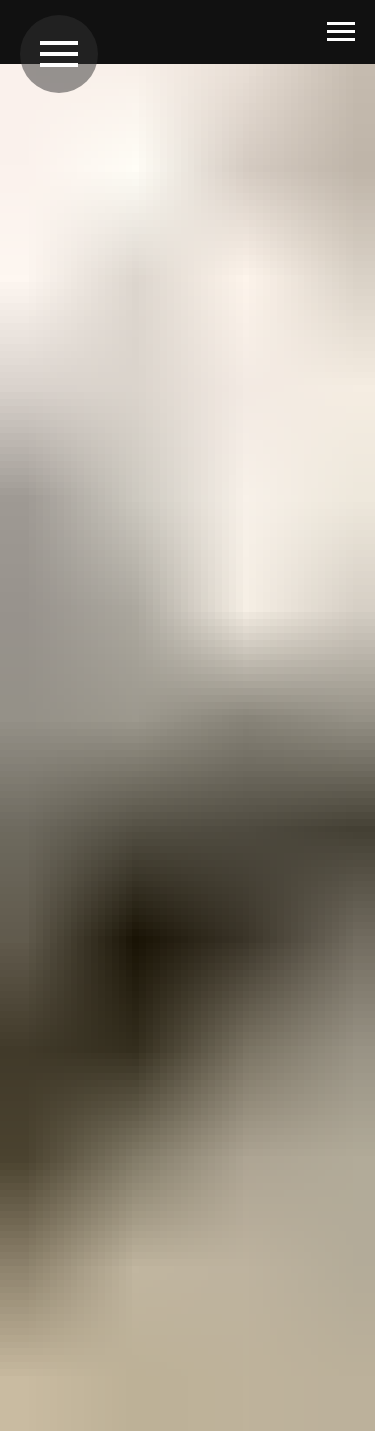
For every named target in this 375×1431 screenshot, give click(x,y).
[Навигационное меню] (341, 32)
